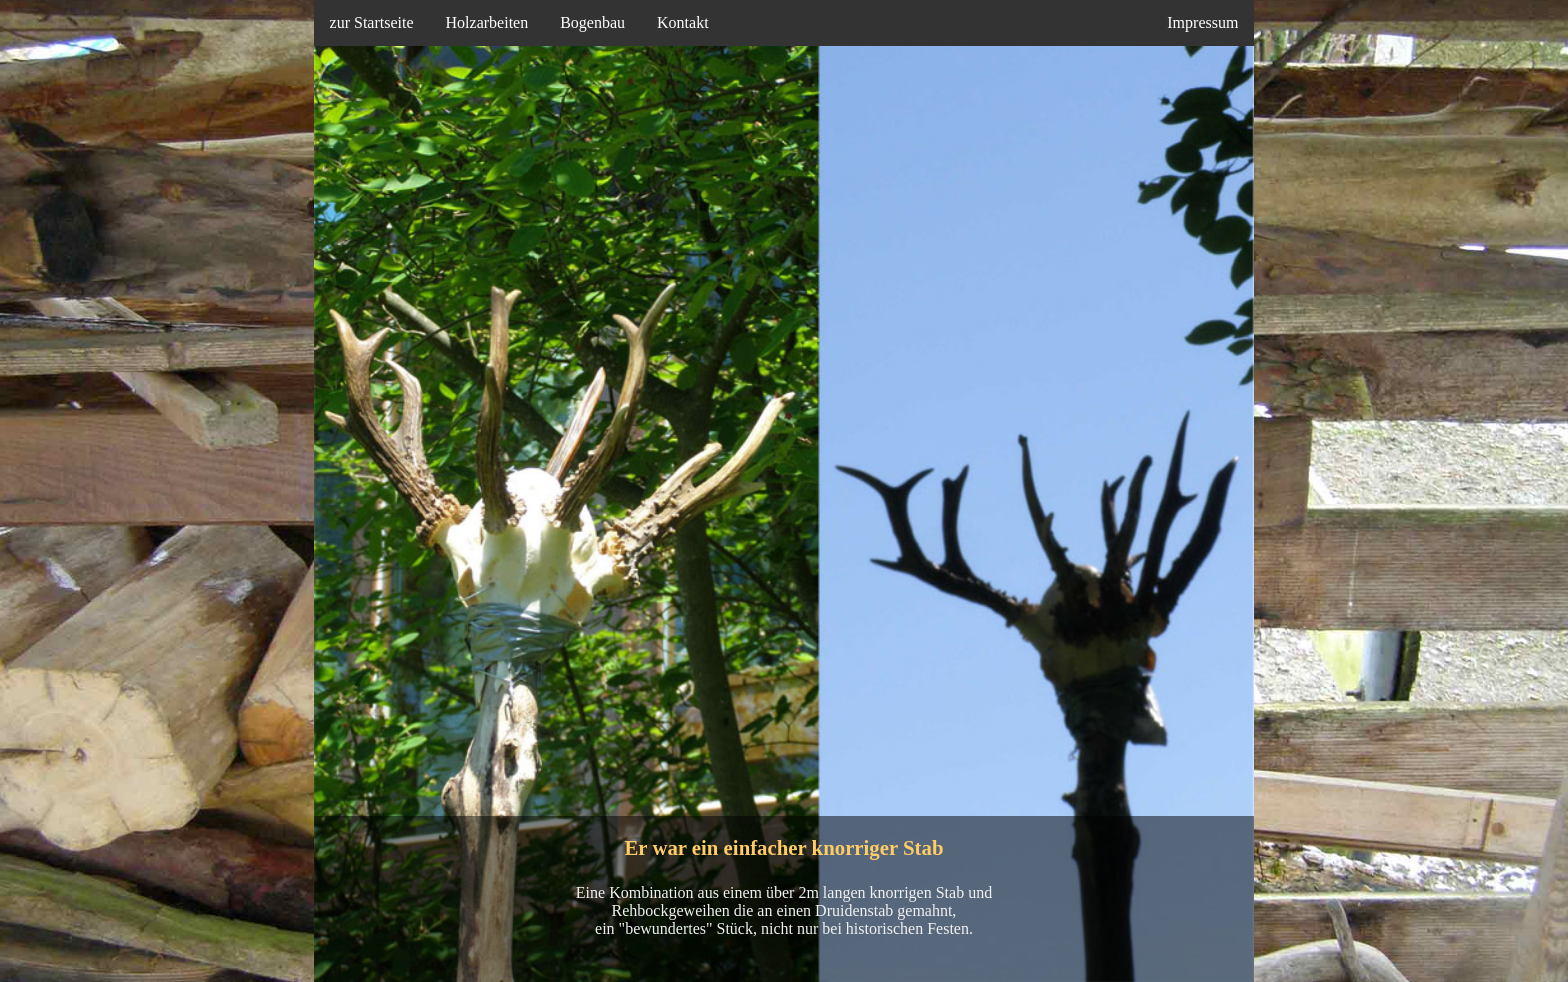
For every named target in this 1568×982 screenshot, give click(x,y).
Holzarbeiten (487, 22)
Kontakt (683, 22)
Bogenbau (592, 22)
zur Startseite (372, 22)
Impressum (1202, 22)
